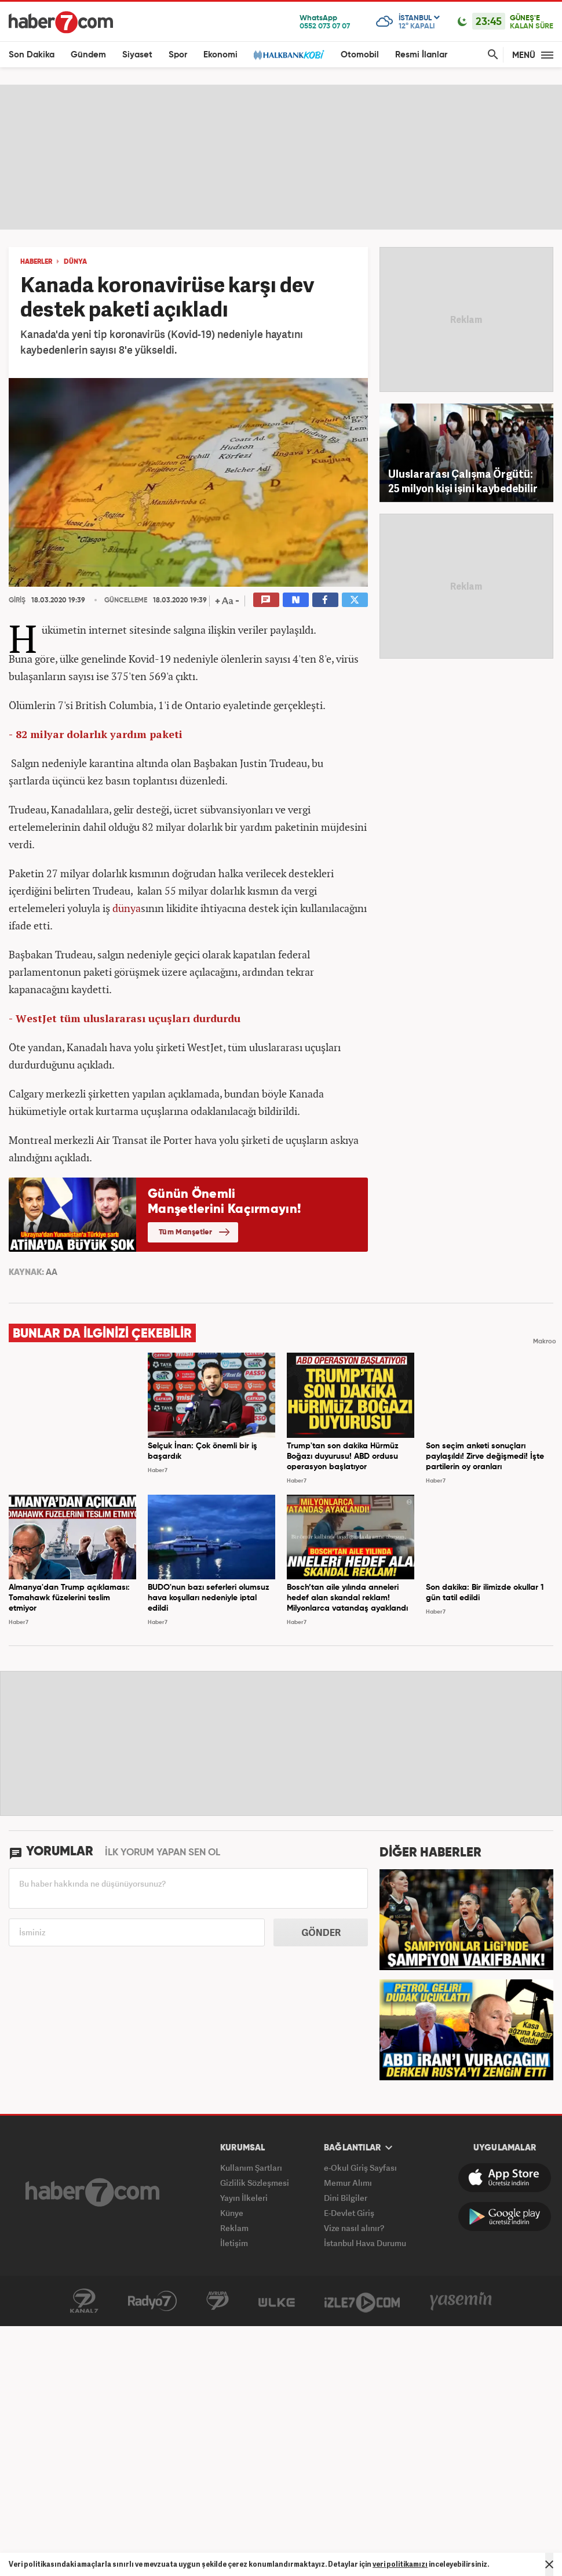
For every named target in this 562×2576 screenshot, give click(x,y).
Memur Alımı (348, 2182)
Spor (178, 54)
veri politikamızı (400, 2564)
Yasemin (461, 2301)
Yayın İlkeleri (244, 2197)
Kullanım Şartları (251, 2167)
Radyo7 (152, 2301)
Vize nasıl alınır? (354, 2227)
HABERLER (36, 262)
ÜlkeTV (276, 2301)
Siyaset (137, 54)
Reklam (234, 2227)
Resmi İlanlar (421, 54)
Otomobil (360, 54)
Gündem (88, 54)
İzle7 (362, 2301)
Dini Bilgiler (345, 2197)
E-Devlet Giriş (349, 2212)
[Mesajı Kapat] (549, 2564)
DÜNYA (75, 262)
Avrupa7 (217, 2301)
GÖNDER (321, 1932)
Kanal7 (84, 2301)
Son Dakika (31, 54)
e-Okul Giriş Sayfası (360, 2167)
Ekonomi (220, 54)
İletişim (234, 2242)
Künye (231, 2212)
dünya (126, 908)
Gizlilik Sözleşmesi (254, 2182)
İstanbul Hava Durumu (365, 2242)
